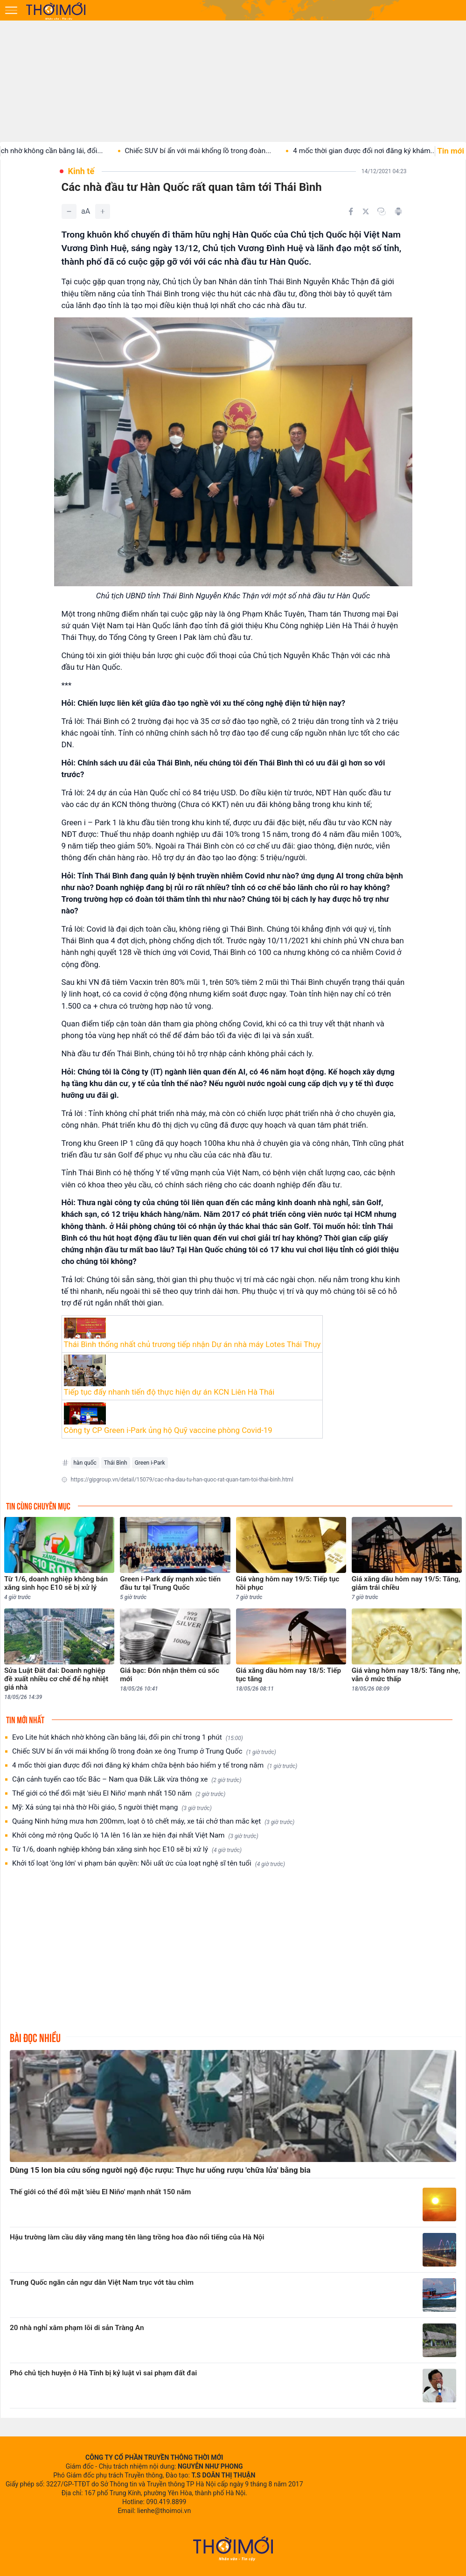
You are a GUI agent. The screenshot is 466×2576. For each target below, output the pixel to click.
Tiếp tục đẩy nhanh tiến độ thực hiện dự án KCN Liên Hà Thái (169, 1392)
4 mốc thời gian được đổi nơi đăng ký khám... (375, 151)
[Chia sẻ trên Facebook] (350, 211)
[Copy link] (381, 211)
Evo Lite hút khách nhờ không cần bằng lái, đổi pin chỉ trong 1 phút (127, 1737)
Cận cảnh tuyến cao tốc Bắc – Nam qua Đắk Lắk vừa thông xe (127, 1779)
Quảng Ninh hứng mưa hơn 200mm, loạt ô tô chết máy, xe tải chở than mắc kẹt (153, 1821)
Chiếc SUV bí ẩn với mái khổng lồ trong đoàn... (208, 151)
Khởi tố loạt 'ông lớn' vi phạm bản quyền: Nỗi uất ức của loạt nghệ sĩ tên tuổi (148, 1863)
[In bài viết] (398, 211)
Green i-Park (150, 1463)
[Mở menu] (11, 10)
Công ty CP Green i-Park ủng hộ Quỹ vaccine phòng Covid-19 (168, 1430)
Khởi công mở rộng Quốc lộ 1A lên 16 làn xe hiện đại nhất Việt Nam (135, 1835)
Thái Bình (115, 1463)
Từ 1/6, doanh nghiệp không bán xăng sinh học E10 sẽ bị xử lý (127, 1849)
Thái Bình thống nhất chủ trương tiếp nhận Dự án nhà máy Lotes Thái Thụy (192, 1344)
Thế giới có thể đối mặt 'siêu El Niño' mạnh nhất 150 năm (118, 1793)
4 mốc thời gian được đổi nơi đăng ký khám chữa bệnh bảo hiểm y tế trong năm (154, 1765)
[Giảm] (69, 211)
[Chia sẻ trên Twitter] (365, 211)
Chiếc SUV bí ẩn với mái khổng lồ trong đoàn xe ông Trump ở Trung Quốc (144, 1751)
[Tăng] (102, 211)
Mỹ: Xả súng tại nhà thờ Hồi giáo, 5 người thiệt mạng (112, 1807)
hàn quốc (85, 1463)
